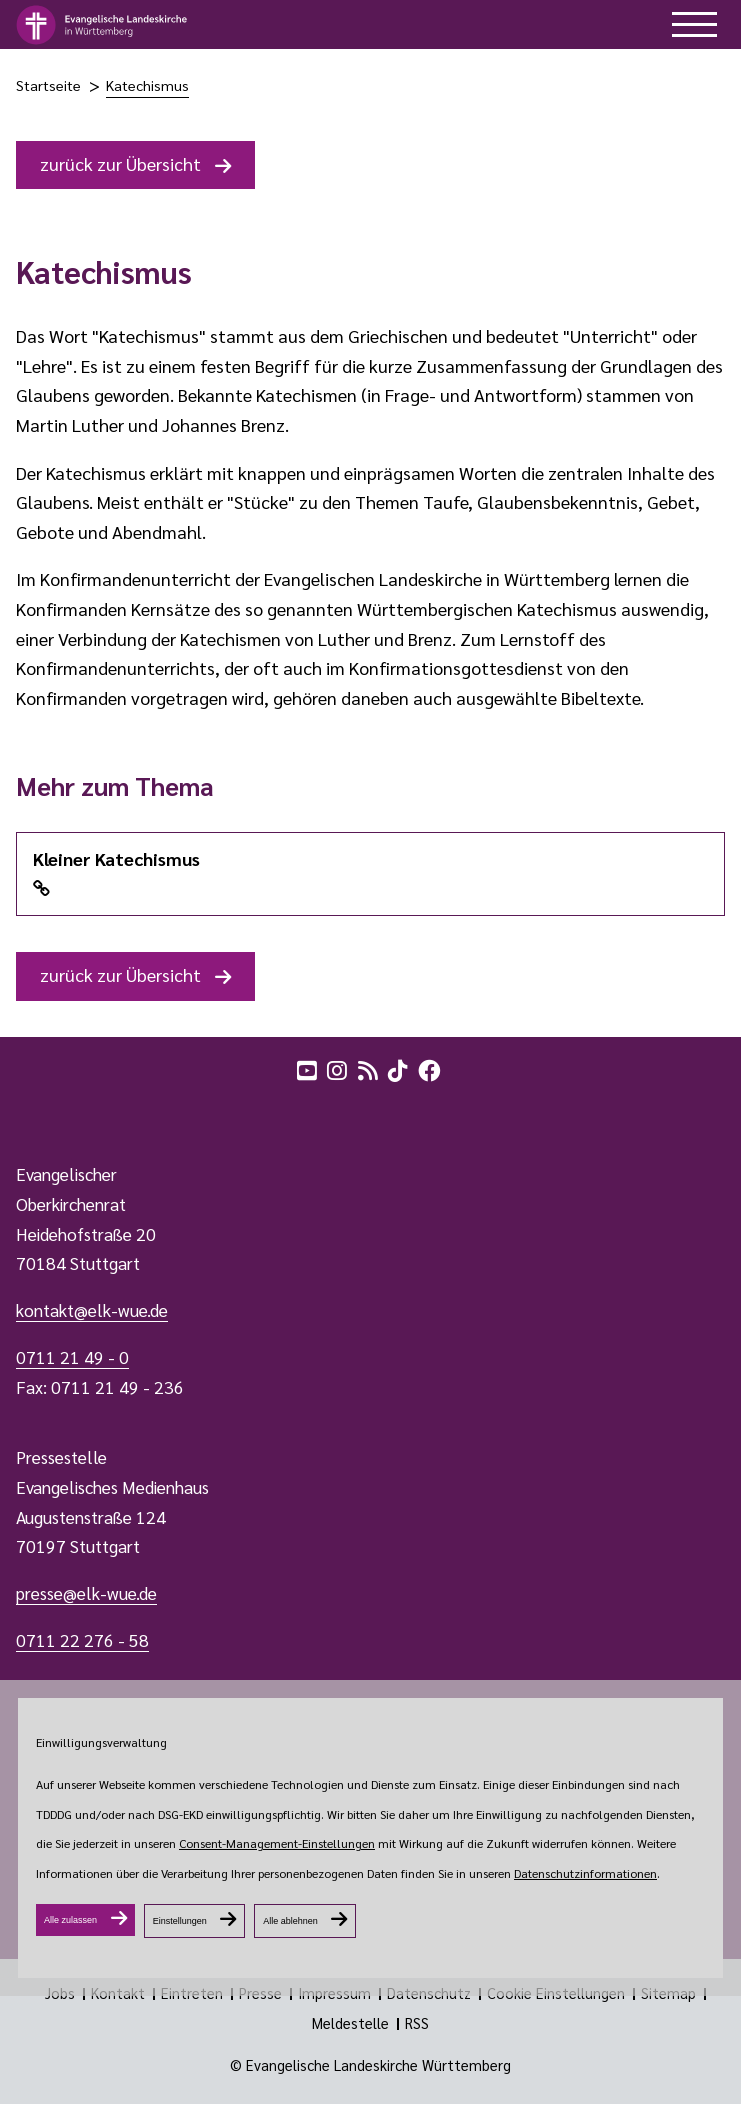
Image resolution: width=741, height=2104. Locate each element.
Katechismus (147, 85)
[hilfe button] (694, 24)
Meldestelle (350, 2023)
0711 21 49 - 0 (72, 1357)
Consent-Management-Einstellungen (277, 1843)
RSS (417, 2023)
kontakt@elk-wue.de (92, 1310)
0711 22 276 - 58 (82, 1640)
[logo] (102, 25)
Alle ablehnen (290, 1921)
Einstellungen (180, 1921)
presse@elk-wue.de (86, 1593)
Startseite (48, 85)
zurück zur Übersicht (120, 163)
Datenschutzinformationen (585, 1873)
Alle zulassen (70, 1920)
